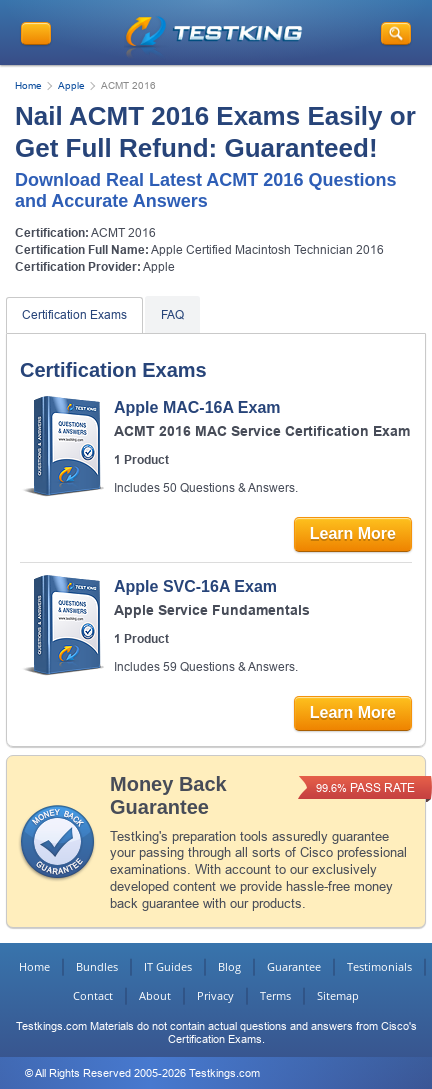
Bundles (97, 966)
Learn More (353, 533)
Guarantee (294, 966)
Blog (229, 966)
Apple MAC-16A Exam (197, 407)
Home (28, 85)
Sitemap (338, 995)
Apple (71, 85)
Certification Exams (74, 315)
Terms (275, 995)
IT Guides (168, 966)
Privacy (215, 995)
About (155, 995)
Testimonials (379, 966)
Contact (93, 995)
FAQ (172, 315)
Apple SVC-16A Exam (195, 586)
